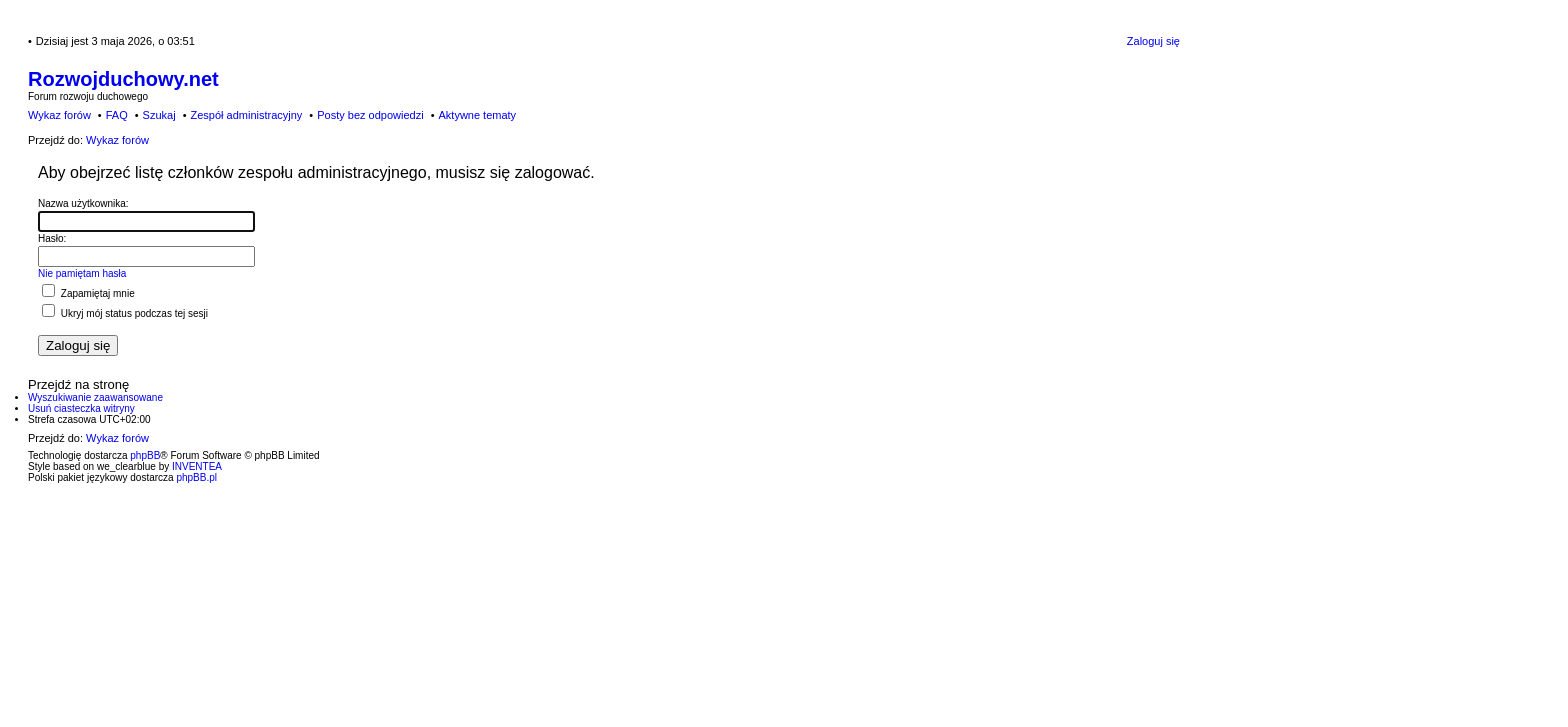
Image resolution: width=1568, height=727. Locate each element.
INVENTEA (197, 466)
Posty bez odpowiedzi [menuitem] (370, 115)
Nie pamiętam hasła (82, 273)
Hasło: (52, 238)
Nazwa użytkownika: (83, 203)
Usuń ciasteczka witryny (81, 408)
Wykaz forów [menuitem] (59, 115)
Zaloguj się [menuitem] (1153, 41)
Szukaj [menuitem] (159, 115)
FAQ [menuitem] (117, 115)
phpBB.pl (196, 477)
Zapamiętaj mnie (88, 293)
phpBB (145, 455)
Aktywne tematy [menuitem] (477, 115)
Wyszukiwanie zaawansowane (95, 397)
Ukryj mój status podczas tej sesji (125, 313)
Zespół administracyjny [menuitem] (246, 115)
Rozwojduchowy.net (123, 79)
